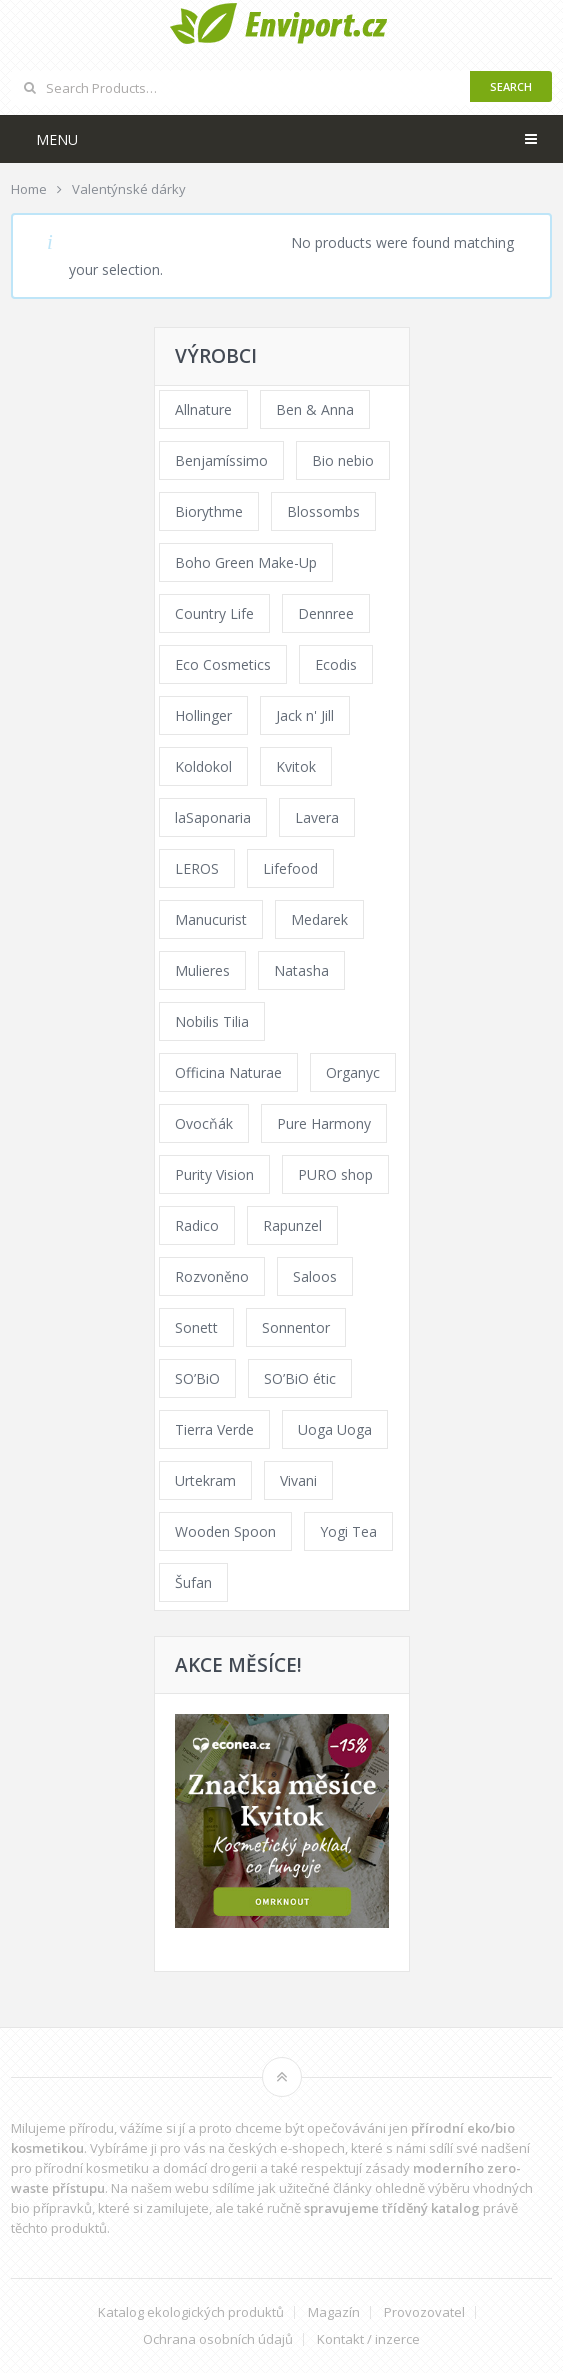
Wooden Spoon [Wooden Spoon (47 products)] (225, 1531)
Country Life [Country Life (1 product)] (214, 613)
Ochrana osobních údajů (218, 2339)
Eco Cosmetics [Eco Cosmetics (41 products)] (223, 664)
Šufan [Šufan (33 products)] (193, 1582)
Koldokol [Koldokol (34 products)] (203, 766)
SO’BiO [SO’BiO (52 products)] (197, 1378)
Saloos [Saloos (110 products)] (315, 1276)
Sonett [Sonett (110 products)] (196, 1327)
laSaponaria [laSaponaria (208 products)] (213, 817)
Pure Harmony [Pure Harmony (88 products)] (324, 1123)
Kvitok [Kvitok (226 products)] (296, 766)
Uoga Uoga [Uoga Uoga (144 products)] (335, 1429)
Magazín (334, 2312)
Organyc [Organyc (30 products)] (353, 1072)
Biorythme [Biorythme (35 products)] (209, 511)
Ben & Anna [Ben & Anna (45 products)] (315, 409)
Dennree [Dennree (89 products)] (326, 613)
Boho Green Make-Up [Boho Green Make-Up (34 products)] (246, 562)
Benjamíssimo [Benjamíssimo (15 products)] (221, 460)
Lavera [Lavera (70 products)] (317, 817)
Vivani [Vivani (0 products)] (298, 1480)
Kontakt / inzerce (368, 2339)
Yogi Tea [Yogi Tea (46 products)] (348, 1531)
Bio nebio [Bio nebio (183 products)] (343, 460)
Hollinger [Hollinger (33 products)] (203, 715)
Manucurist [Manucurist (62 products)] (211, 919)
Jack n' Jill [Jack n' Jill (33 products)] (305, 715)
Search (511, 86)
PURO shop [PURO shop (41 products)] (335, 1174)
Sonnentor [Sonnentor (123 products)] (296, 1327)
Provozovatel (424, 2312)
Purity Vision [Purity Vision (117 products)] (214, 1174)
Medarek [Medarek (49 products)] (319, 919)
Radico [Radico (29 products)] (197, 1225)
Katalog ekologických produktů (191, 2312)
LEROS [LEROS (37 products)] (197, 868)
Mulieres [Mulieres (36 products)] (202, 970)
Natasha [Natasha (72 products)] (301, 970)
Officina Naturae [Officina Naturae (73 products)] (228, 1072)
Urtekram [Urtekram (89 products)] (205, 1480)
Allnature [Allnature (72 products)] (203, 409)
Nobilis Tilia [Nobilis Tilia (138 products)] (212, 1021)
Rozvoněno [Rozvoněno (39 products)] (212, 1276)
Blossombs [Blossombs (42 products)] (323, 511)
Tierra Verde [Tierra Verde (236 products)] (214, 1429)
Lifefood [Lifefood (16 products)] (290, 868)
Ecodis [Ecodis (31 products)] (336, 664)
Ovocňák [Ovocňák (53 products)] (204, 1123)
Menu (57, 139)
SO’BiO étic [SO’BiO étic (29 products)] (300, 1378)
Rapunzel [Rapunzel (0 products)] (292, 1225)
